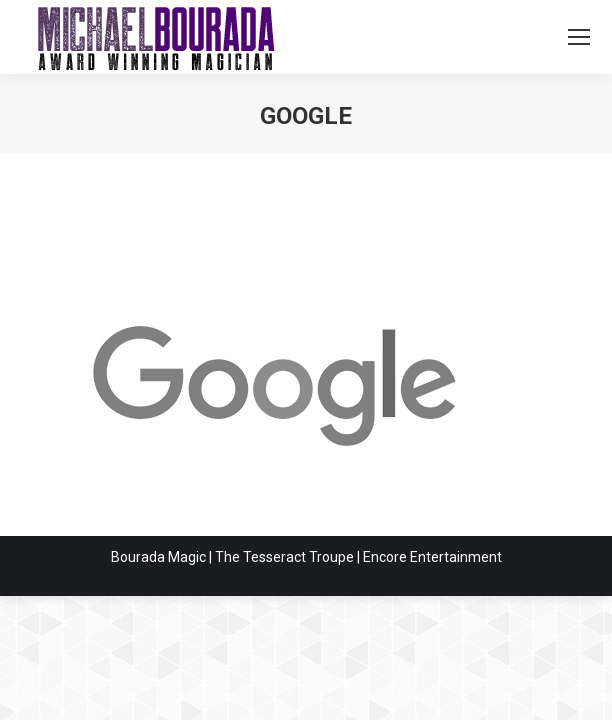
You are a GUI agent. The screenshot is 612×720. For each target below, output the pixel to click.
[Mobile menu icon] (579, 37)
